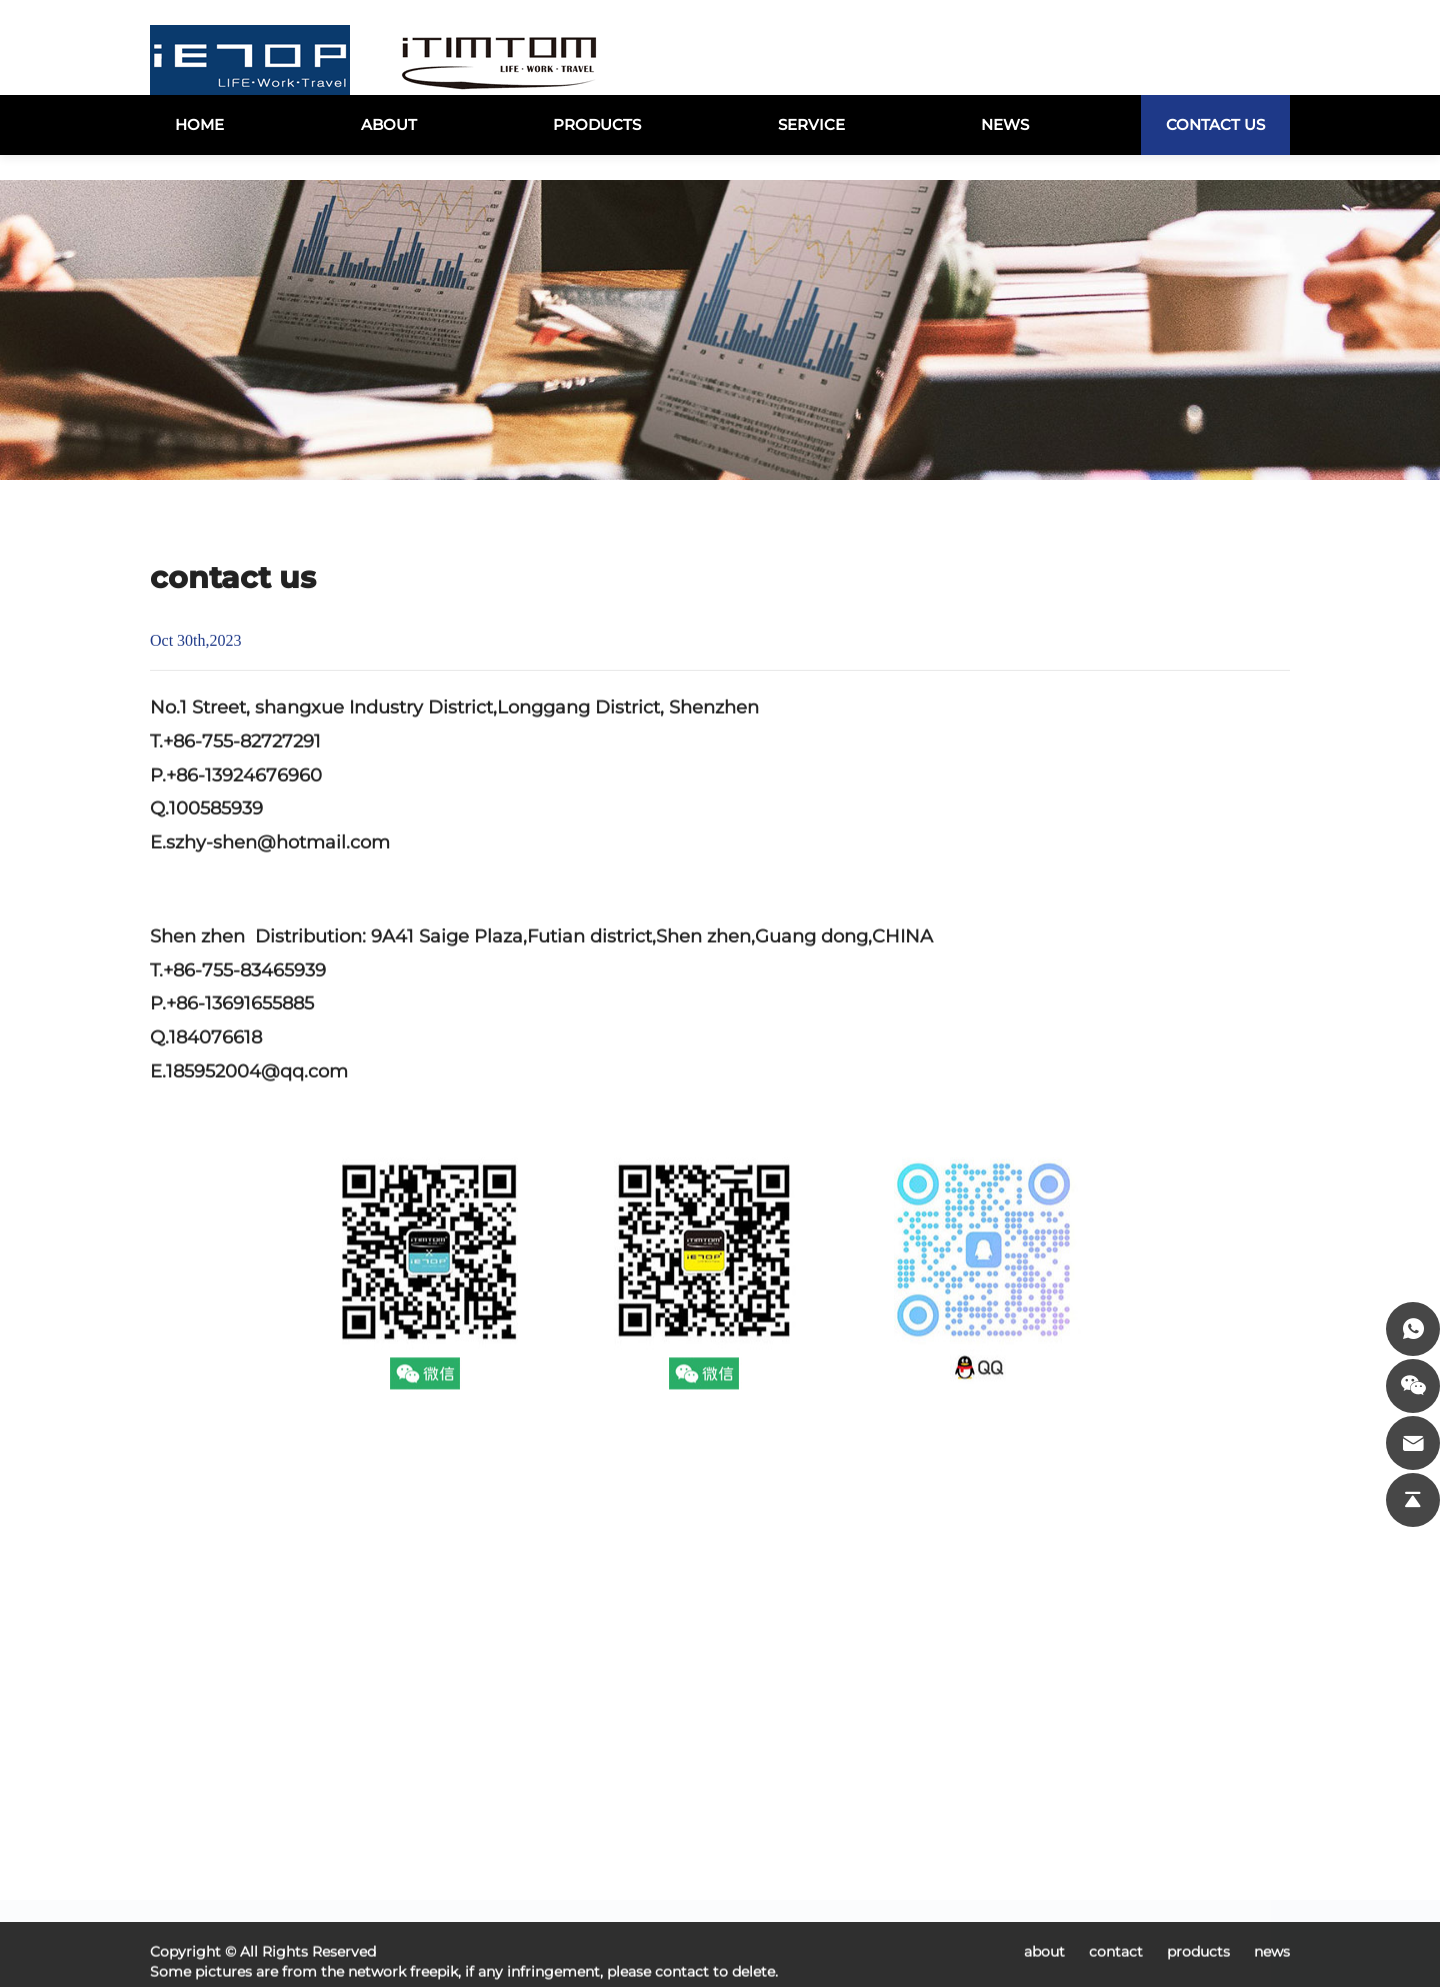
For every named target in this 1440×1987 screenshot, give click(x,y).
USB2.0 (769, 1857)
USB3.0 (897, 1828)
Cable (890, 1857)
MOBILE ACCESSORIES (925, 1901)
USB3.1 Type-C (796, 1828)
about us (608, 1886)
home (469, 1828)
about (1046, 1976)
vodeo (598, 1857)
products (609, 1828)
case (463, 1857)
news (466, 1886)
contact (1118, 1976)
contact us (487, 1915)
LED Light (779, 1886)
